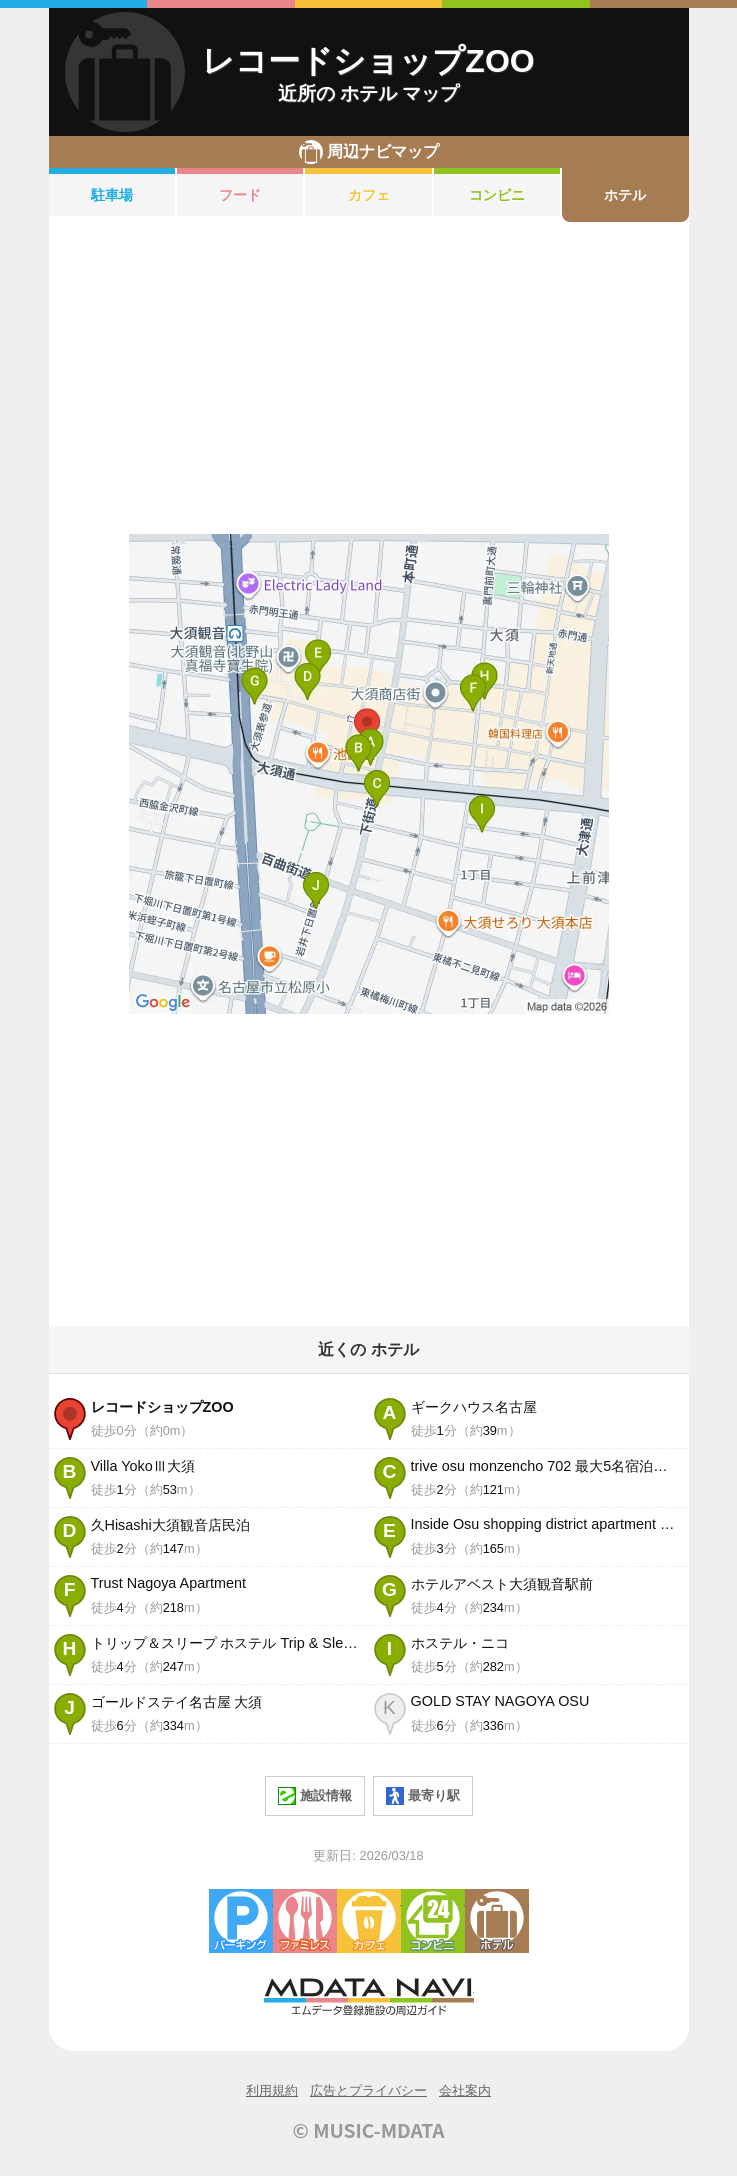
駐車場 (112, 195)
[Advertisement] (369, 378)
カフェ (369, 195)
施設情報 (315, 1796)
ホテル (625, 195)
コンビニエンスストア (433, 1921)
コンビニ (497, 195)
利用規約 (272, 2090)
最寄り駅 (423, 1796)
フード (240, 195)
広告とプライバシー (368, 2090)
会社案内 (465, 2090)
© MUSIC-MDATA (369, 2130)
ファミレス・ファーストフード (305, 1921)
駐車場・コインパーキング (241, 1921)
